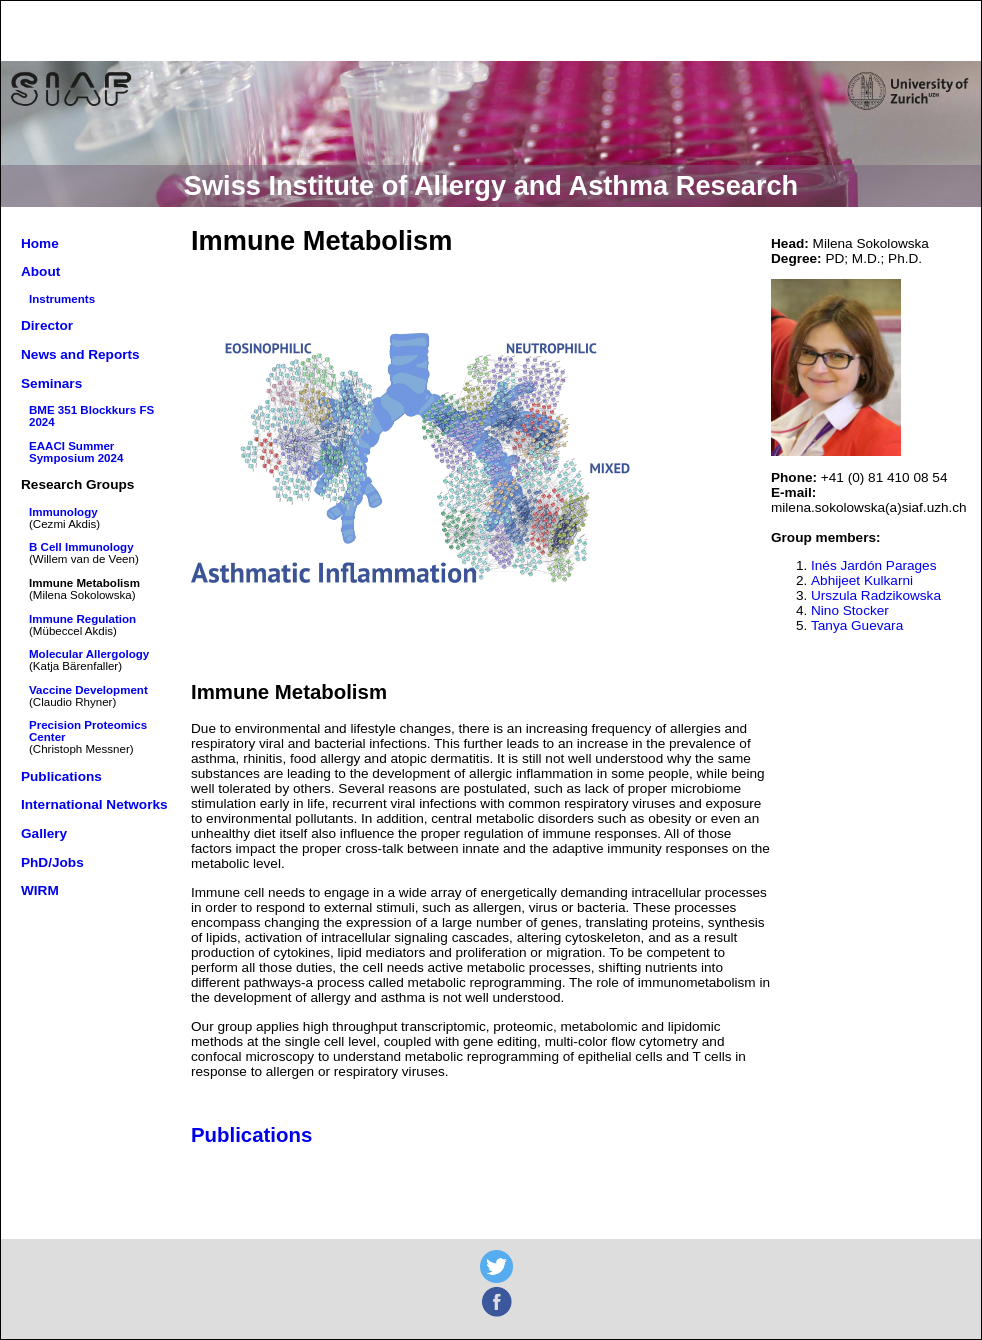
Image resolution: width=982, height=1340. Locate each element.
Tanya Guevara (857, 625)
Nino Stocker (850, 610)
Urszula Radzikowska (876, 595)
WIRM (40, 890)
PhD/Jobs (52, 862)
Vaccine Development (88, 690)
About (40, 271)
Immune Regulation (82, 619)
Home (40, 243)
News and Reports (80, 354)
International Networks (94, 804)
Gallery (44, 833)
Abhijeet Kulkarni (862, 580)
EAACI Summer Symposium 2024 (76, 452)
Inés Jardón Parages (873, 565)
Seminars (51, 383)
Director (47, 325)
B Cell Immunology (81, 547)
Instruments (62, 299)
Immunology (63, 512)
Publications (61, 776)
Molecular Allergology (89, 654)
